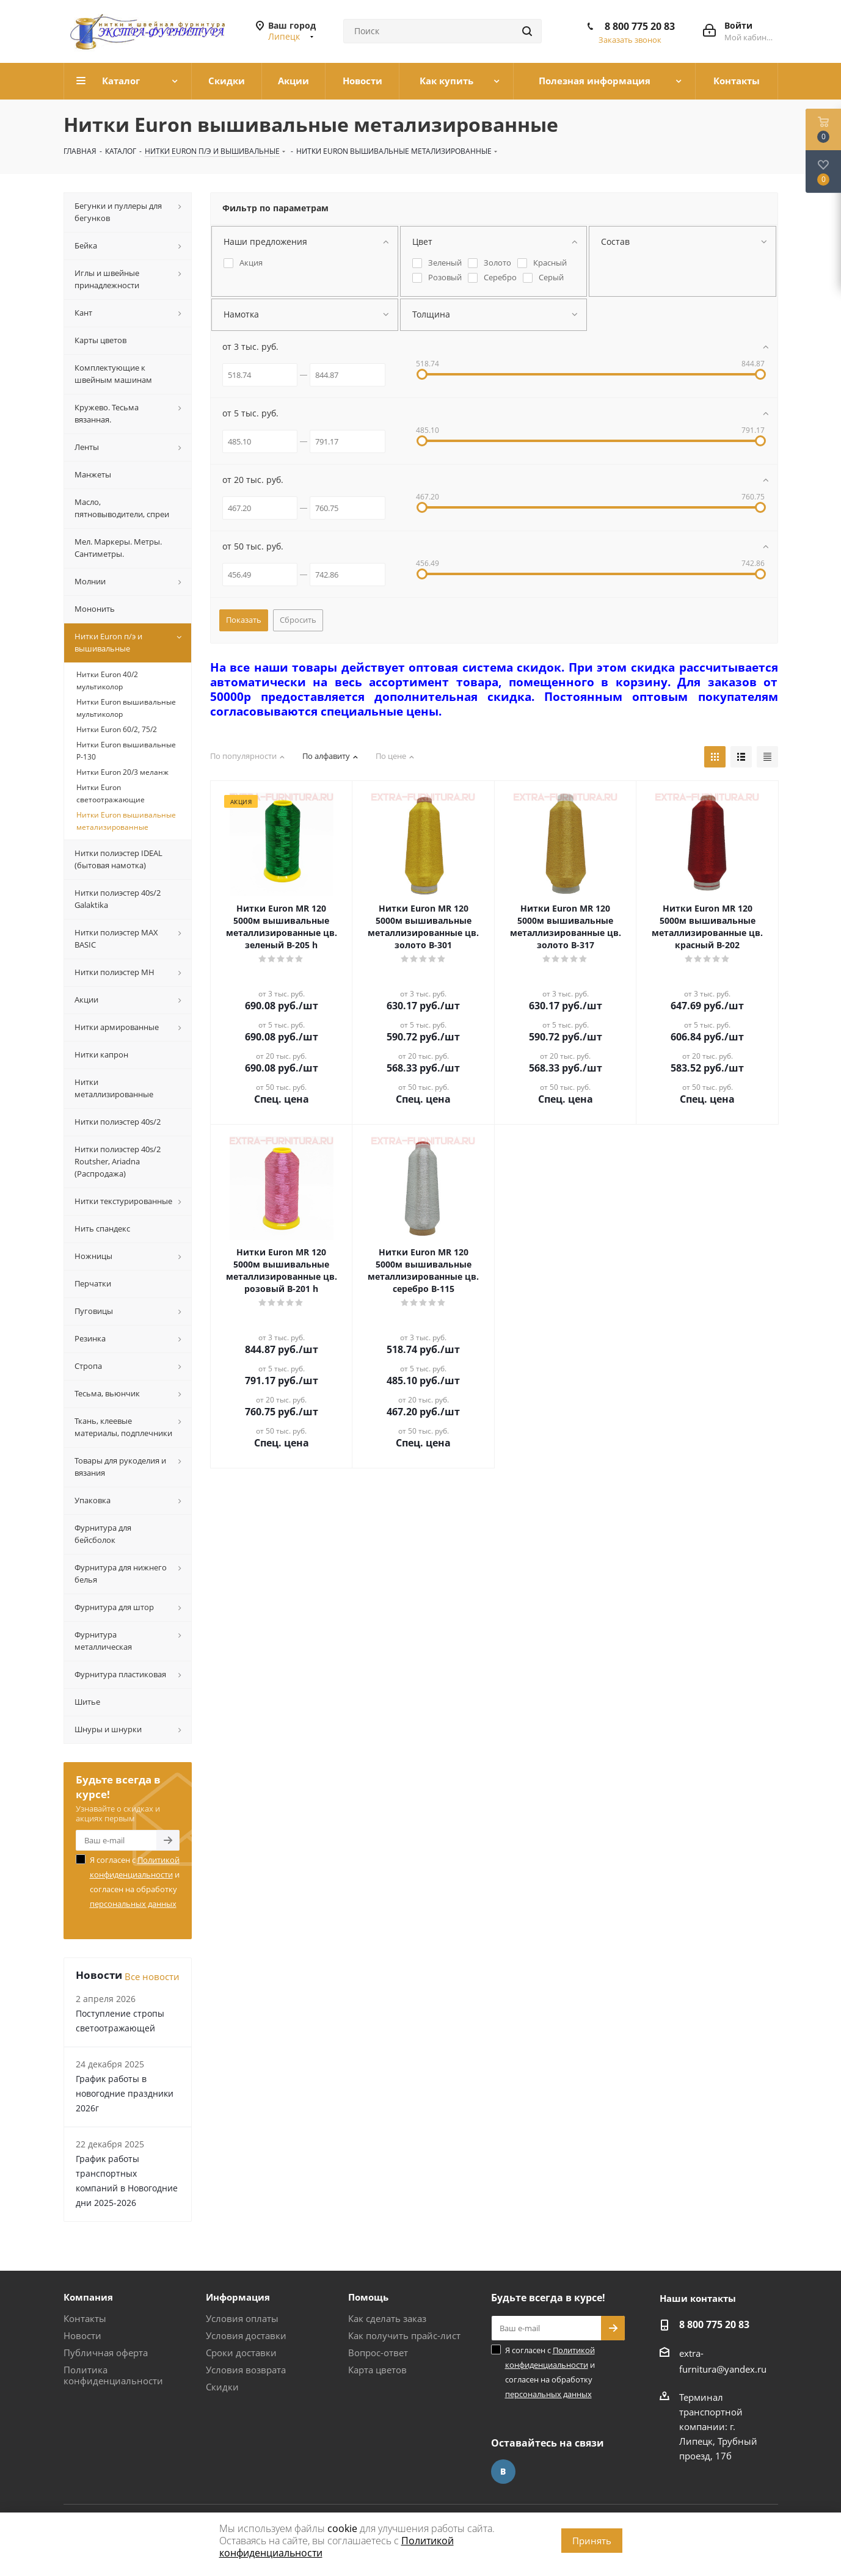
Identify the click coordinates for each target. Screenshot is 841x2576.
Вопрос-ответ (378, 2352)
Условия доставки (246, 2335)
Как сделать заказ (387, 2318)
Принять (591, 2540)
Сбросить (298, 619)
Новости (82, 2335)
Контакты (85, 2318)
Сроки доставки (241, 2352)
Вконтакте (503, 2471)
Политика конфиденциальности (113, 2375)
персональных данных (133, 1903)
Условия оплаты (242, 2318)
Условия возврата (246, 2370)
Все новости (152, 1976)
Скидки (222, 2387)
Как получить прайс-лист (404, 2335)
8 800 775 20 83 (640, 26)
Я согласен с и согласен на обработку (135, 1881)
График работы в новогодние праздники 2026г (124, 2093)
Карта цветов (377, 2370)
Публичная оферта (106, 2352)
